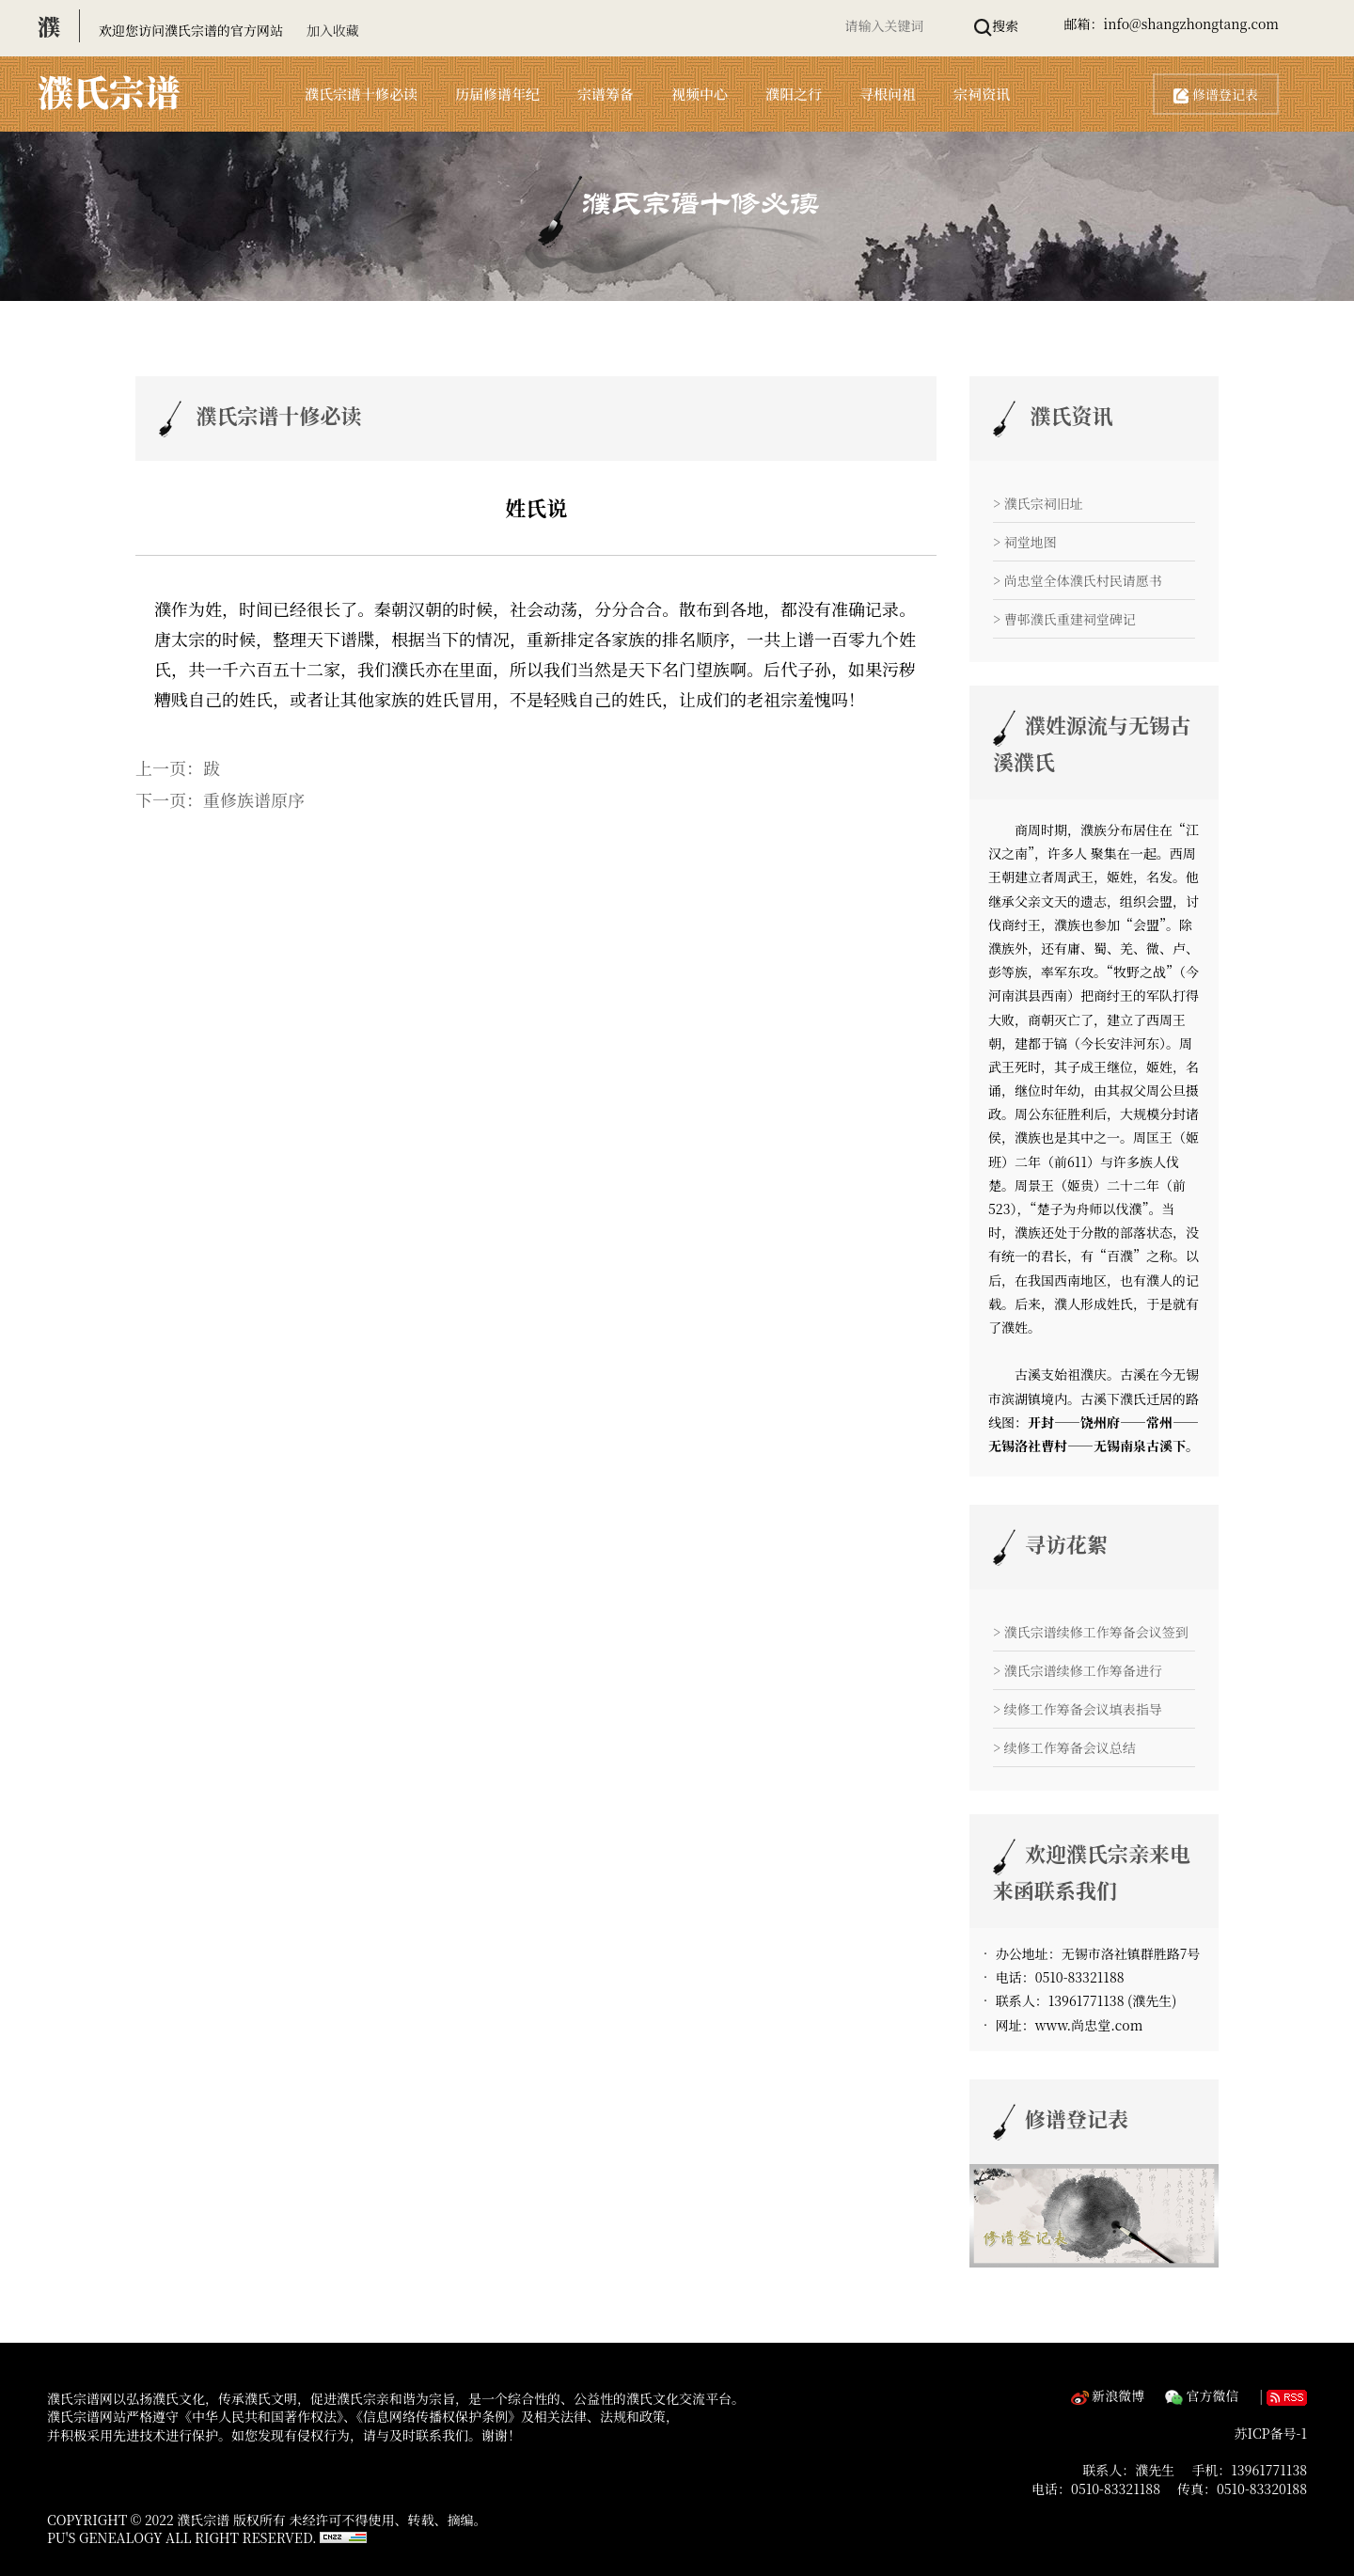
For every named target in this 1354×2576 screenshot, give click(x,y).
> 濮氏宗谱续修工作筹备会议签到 (1091, 1631)
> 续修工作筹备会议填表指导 (1077, 1708)
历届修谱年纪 (497, 93)
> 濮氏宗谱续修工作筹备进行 (1077, 1670)
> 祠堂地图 (1025, 541)
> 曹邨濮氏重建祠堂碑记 (1064, 618)
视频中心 (699, 93)
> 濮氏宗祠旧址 (1038, 503)
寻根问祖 (887, 93)
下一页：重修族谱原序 (220, 799)
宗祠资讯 (981, 93)
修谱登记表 (1215, 94)
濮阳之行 (793, 93)
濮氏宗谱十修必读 (361, 93)
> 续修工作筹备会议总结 (1064, 1747)
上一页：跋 (177, 767)
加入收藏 (333, 30)
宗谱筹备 (605, 93)
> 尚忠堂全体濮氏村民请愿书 (1077, 580)
